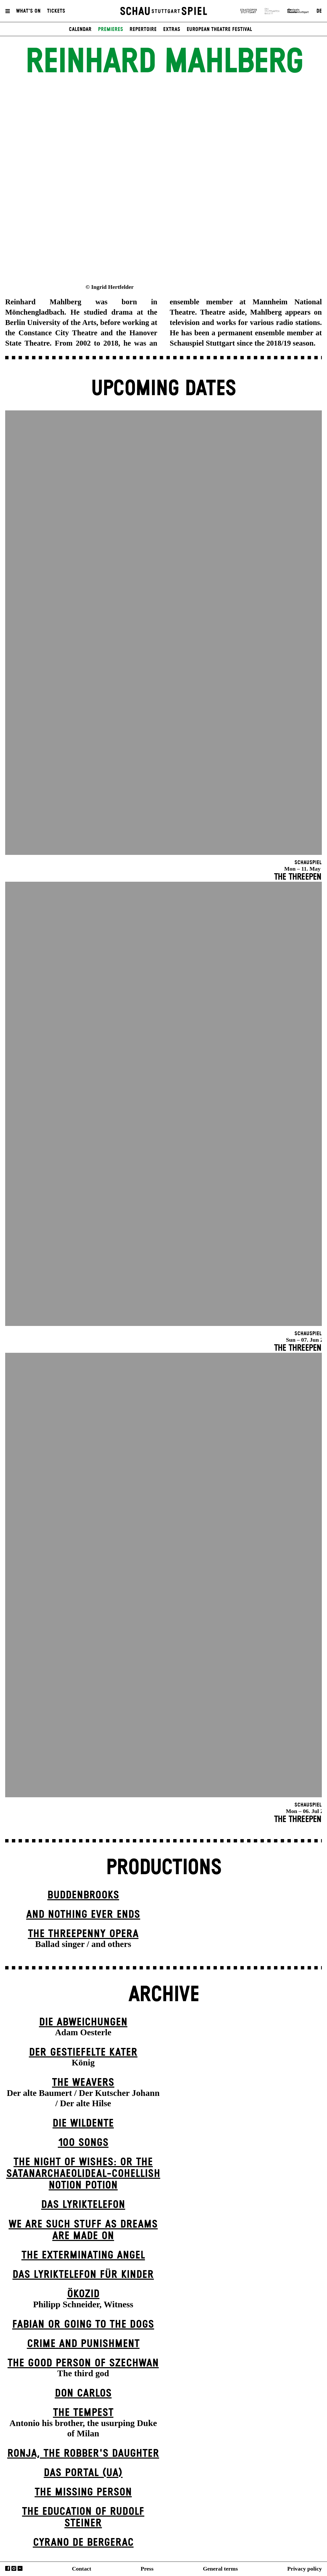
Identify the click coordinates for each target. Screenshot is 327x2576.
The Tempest (83, 2413)
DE (319, 11)
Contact (81, 2568)
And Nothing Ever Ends (83, 1914)
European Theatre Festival (219, 29)
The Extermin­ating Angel (83, 2255)
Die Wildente (83, 2123)
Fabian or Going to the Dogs (83, 2324)
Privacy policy (304, 2568)
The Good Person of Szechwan (83, 2363)
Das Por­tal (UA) (83, 2473)
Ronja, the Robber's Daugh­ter (83, 2453)
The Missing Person (83, 2492)
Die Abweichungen (83, 2022)
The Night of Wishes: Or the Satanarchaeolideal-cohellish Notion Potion (83, 2173)
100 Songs (83, 2143)
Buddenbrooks (83, 1895)
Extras (171, 29)
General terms (220, 2568)
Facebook (7, 2568)
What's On (28, 11)
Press (147, 2568)
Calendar (80, 29)
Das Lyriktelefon (83, 2205)
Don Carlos (83, 2393)
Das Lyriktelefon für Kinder (83, 2274)
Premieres (110, 29)
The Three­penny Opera (83, 1934)
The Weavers (83, 2082)
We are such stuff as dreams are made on (83, 2230)
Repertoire (143, 29)
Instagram (13, 2568)
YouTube (20, 2568)
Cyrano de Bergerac (83, 2542)
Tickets (56, 11)
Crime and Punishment (83, 2344)
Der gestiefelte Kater (83, 2052)
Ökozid (83, 2294)
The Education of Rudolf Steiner (83, 2517)
